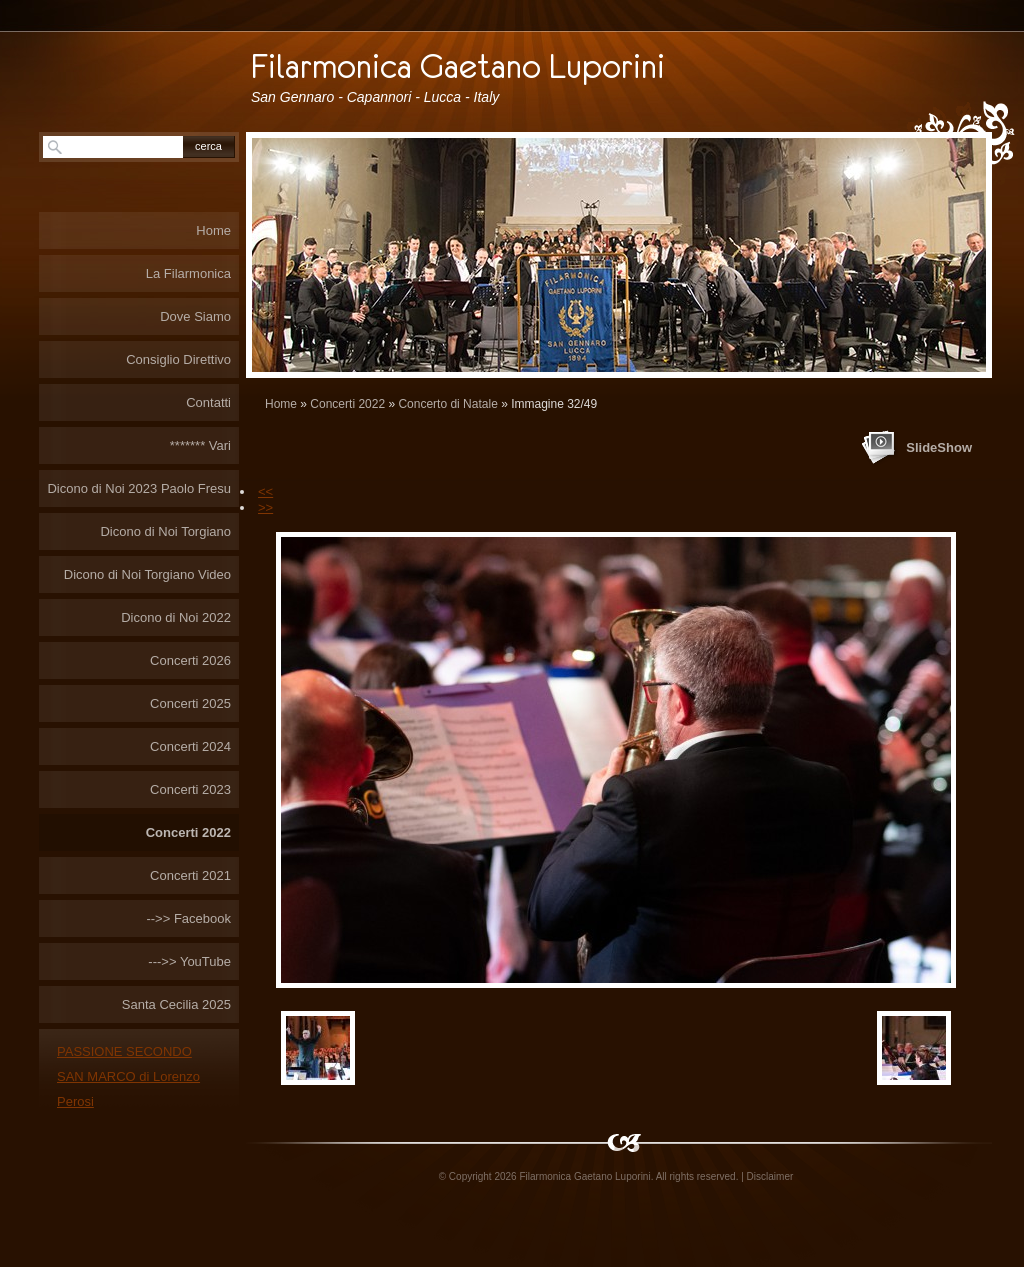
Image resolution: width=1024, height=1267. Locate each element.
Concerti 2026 (190, 660)
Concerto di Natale (447, 404)
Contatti (208, 402)
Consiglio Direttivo (178, 359)
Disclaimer (770, 1176)
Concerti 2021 (190, 875)
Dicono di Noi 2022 (176, 617)
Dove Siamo (195, 316)
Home (281, 404)
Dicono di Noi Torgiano (165, 531)
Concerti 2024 (190, 746)
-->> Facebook (188, 918)
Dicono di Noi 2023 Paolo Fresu (139, 488)
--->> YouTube (189, 961)
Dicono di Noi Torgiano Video (147, 574)
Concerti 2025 (190, 703)
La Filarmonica (188, 273)
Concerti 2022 (347, 404)
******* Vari (200, 445)
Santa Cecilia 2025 (176, 1004)
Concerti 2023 (190, 789)
